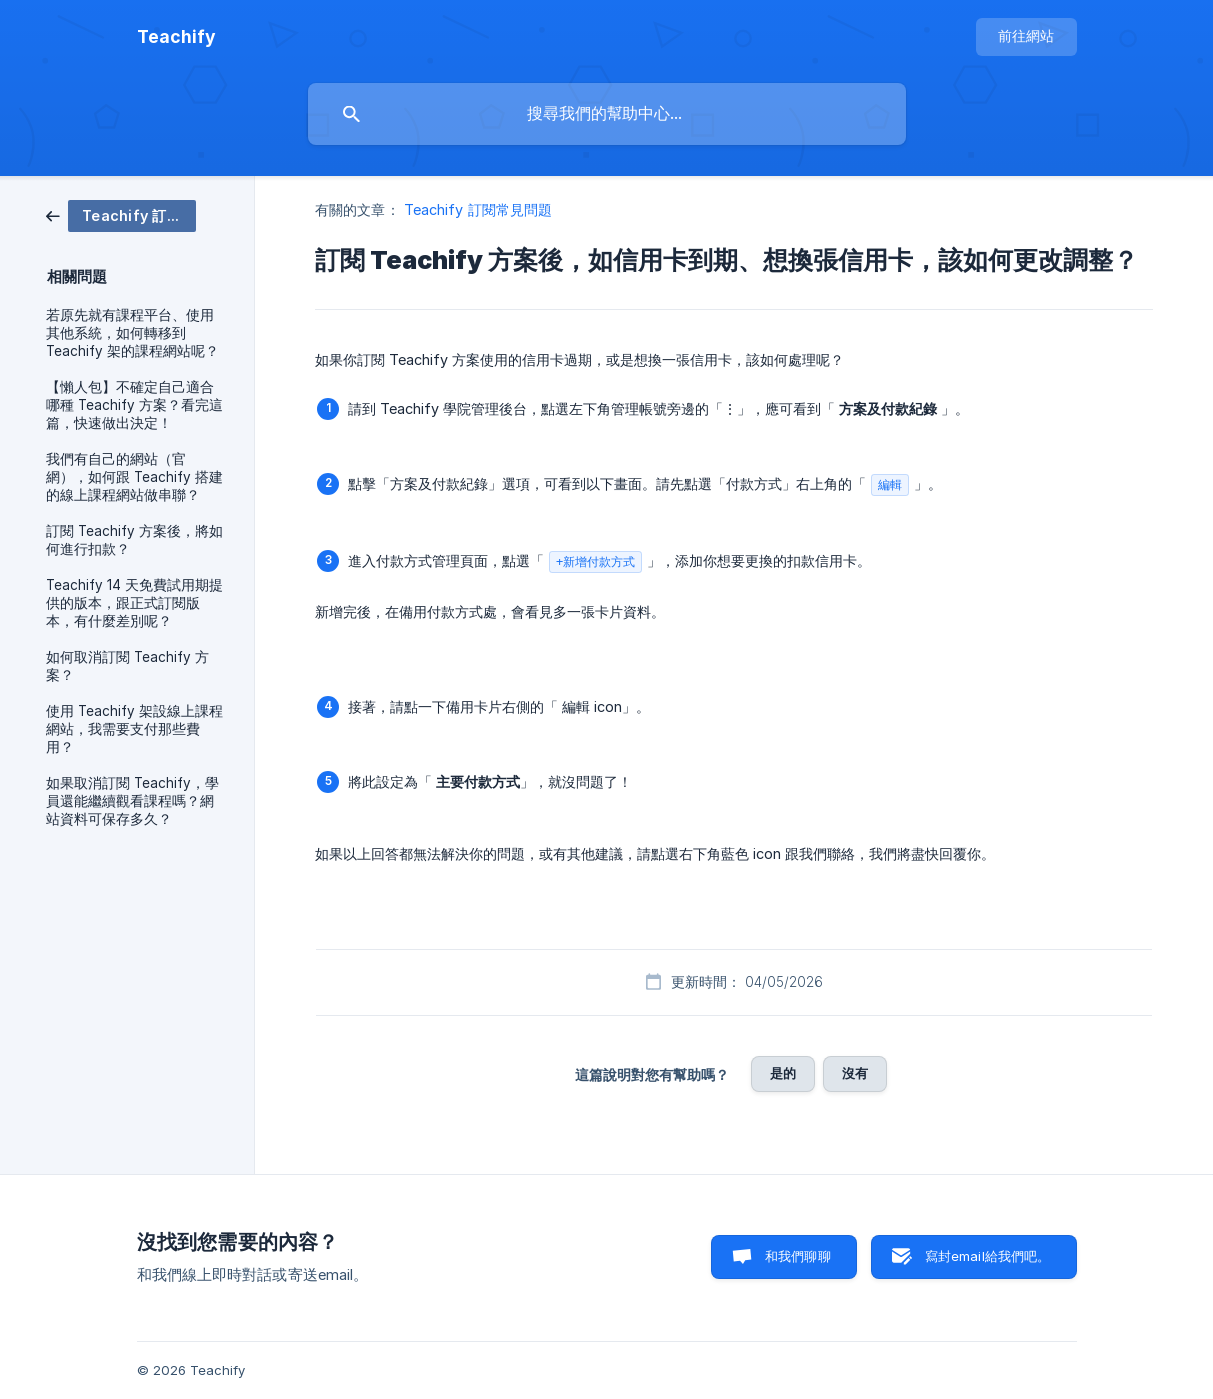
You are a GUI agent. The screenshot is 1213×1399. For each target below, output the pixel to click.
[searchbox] (607, 114)
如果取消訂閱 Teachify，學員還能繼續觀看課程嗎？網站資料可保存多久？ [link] (132, 801)
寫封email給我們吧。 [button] (988, 1256)
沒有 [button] (855, 1073)
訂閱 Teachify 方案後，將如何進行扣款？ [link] (134, 540)
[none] (176, 37)
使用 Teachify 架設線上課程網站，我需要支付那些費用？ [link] (134, 729)
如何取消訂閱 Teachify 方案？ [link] (127, 666)
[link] (121, 214)
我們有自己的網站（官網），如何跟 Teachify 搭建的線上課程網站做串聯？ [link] (134, 477)
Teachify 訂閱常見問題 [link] (478, 209)
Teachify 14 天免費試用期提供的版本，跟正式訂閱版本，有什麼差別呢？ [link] (134, 603)
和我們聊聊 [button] (798, 1256)
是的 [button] (783, 1073)
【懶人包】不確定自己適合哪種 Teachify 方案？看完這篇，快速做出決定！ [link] (134, 405)
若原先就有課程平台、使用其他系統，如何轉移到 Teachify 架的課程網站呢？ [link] (132, 333)
